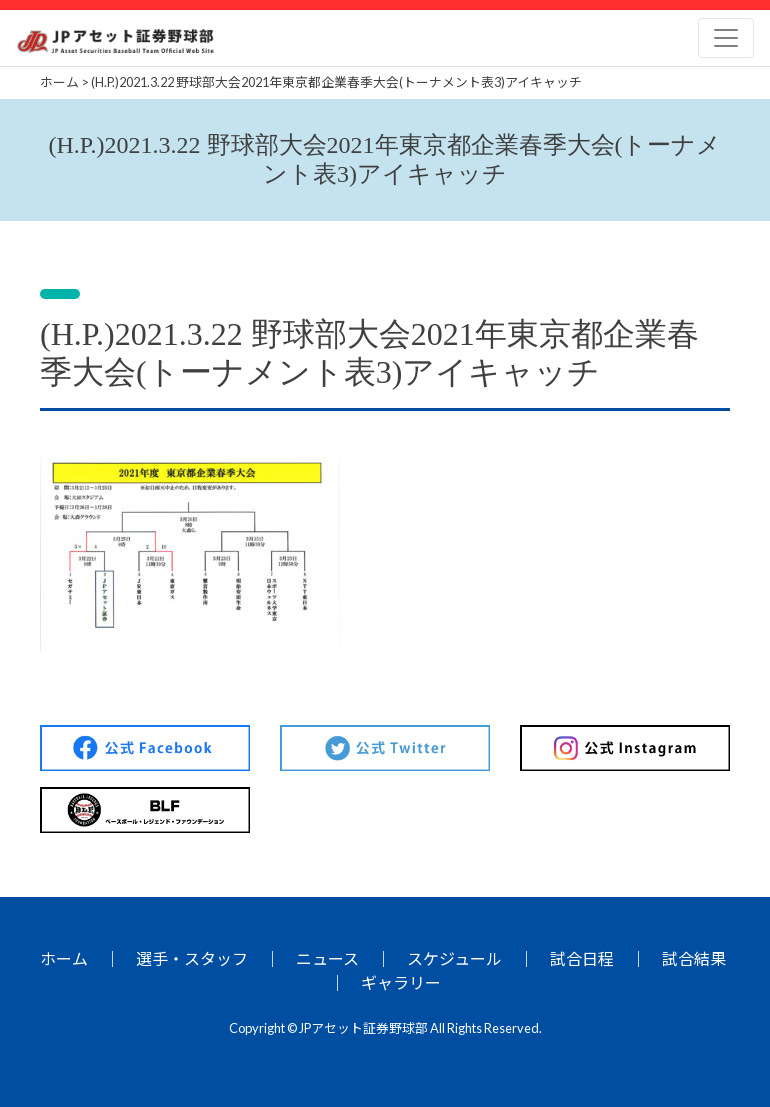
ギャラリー (401, 982)
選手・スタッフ (192, 958)
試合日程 (582, 958)
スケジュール (454, 958)
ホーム (64, 958)
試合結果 (694, 958)
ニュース (327, 958)
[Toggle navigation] (726, 38)
